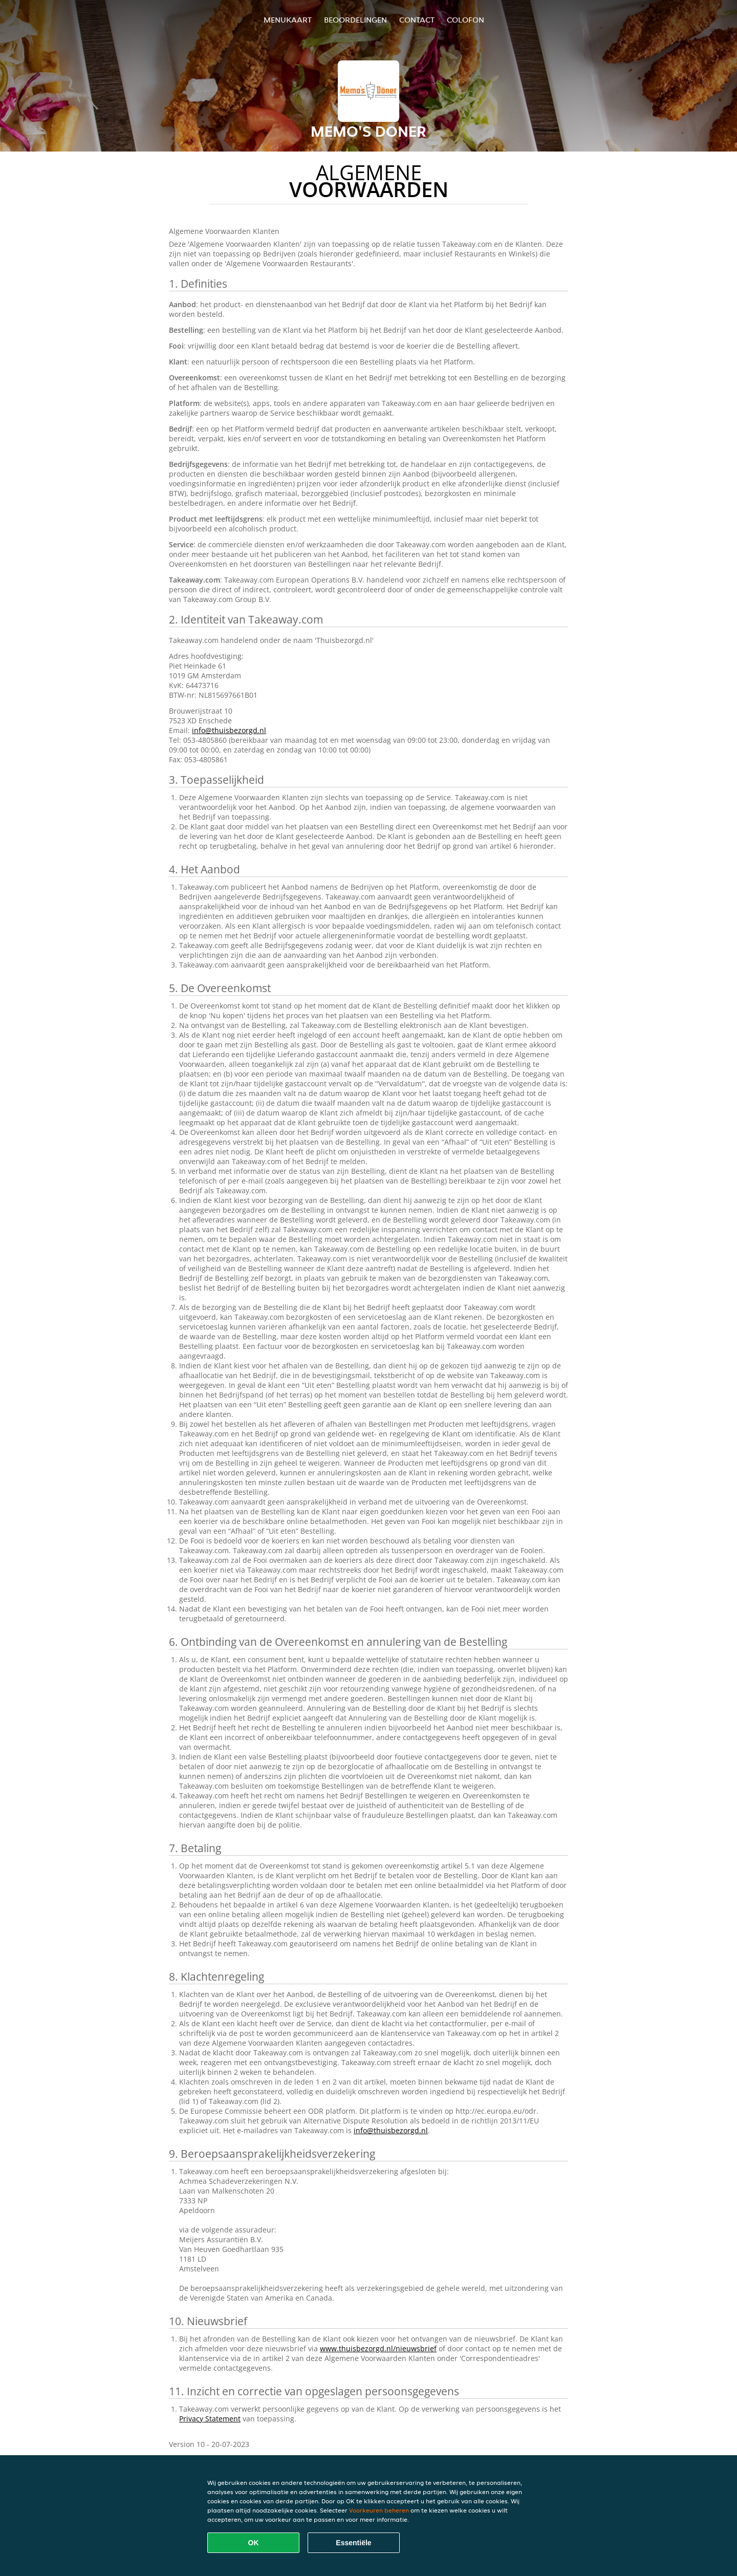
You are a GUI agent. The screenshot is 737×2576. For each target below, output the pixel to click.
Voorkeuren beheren (379, 2510)
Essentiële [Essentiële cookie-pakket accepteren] (353, 2543)
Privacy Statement (210, 2418)
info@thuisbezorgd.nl (229, 730)
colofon (465, 19)
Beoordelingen (355, 19)
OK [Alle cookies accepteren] (253, 2543)
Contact (417, 19)
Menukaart (288, 19)
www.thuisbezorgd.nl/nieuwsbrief (378, 2348)
